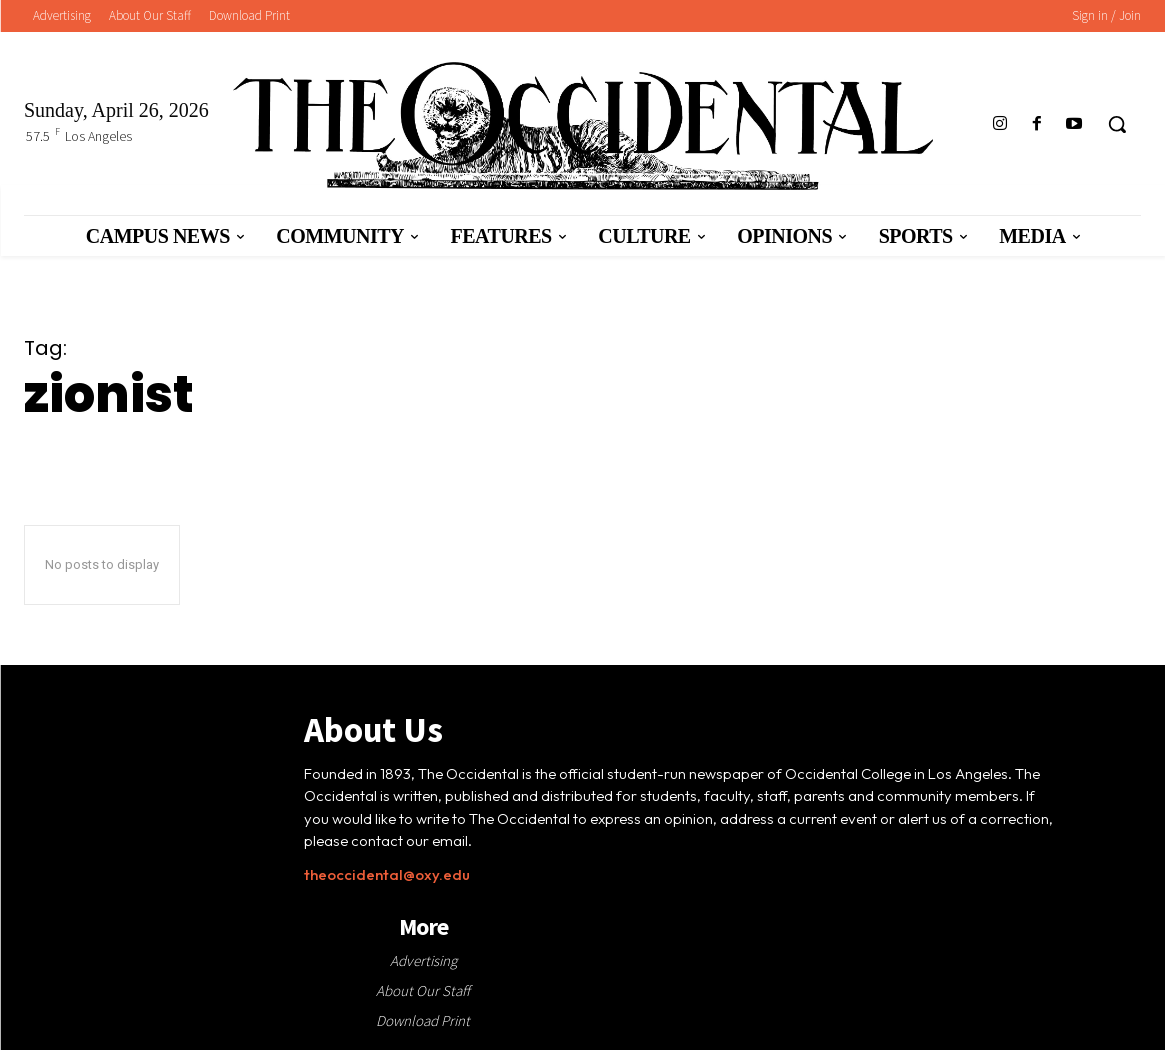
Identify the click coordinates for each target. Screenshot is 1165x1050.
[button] (1117, 124)
